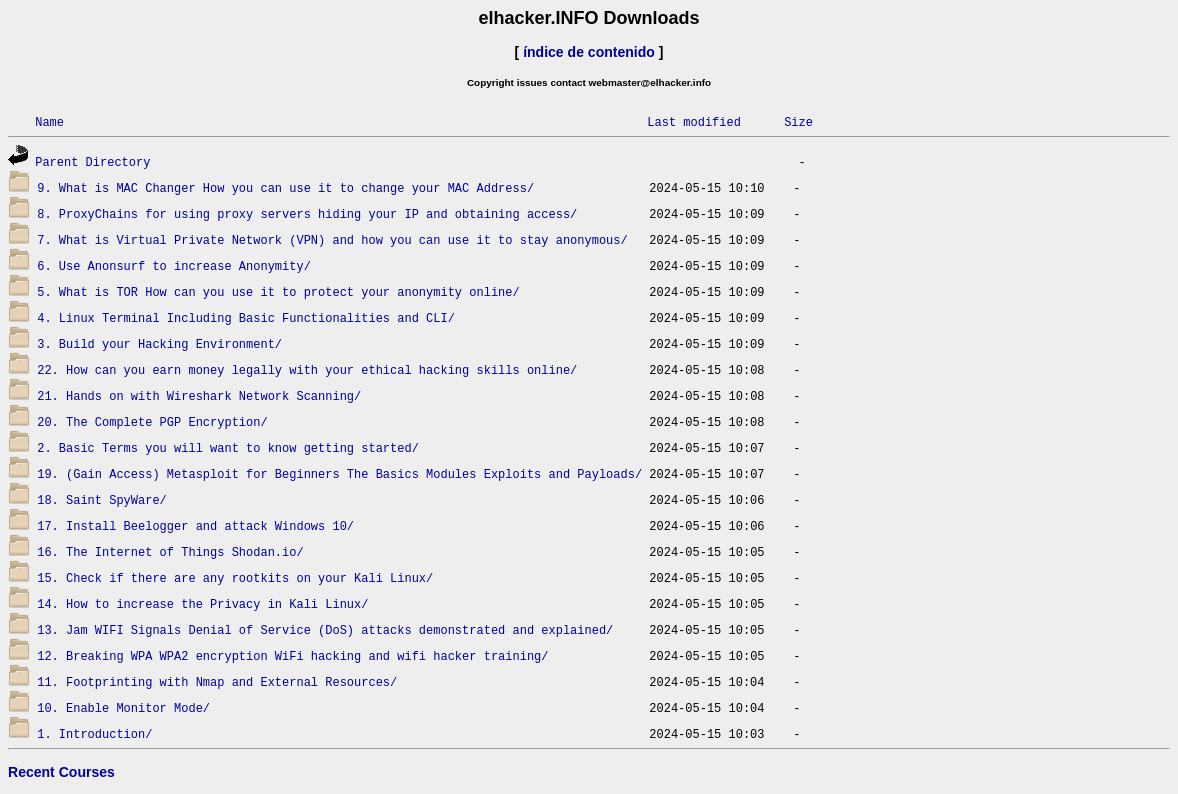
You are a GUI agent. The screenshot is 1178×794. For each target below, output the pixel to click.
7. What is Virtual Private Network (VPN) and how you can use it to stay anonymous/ (332, 239)
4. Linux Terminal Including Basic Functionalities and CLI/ (246, 317)
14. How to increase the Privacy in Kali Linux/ (202, 603)
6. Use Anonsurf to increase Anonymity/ (174, 265)
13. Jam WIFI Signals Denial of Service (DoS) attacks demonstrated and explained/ (325, 629)
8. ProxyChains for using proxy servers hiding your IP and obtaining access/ (307, 213)
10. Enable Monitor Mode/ (123, 707)
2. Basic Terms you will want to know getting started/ (228, 447)
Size (798, 121)
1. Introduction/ (94, 733)
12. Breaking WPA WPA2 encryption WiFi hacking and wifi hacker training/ (292, 655)
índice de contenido (589, 52)
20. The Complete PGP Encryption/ (152, 421)
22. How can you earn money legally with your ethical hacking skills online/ (307, 369)
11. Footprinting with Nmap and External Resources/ (217, 681)
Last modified (694, 121)
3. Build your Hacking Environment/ (159, 343)
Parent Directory (92, 161)
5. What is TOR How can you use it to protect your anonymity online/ (278, 291)
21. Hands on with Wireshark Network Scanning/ (199, 395)
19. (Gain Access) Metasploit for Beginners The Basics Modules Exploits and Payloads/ (339, 473)
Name (49, 121)
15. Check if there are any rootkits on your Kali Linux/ (235, 577)
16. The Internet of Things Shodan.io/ (170, 551)
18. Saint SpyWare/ (102, 499)
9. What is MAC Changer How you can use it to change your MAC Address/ (285, 187)
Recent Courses (61, 772)
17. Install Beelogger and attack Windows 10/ (195, 525)
